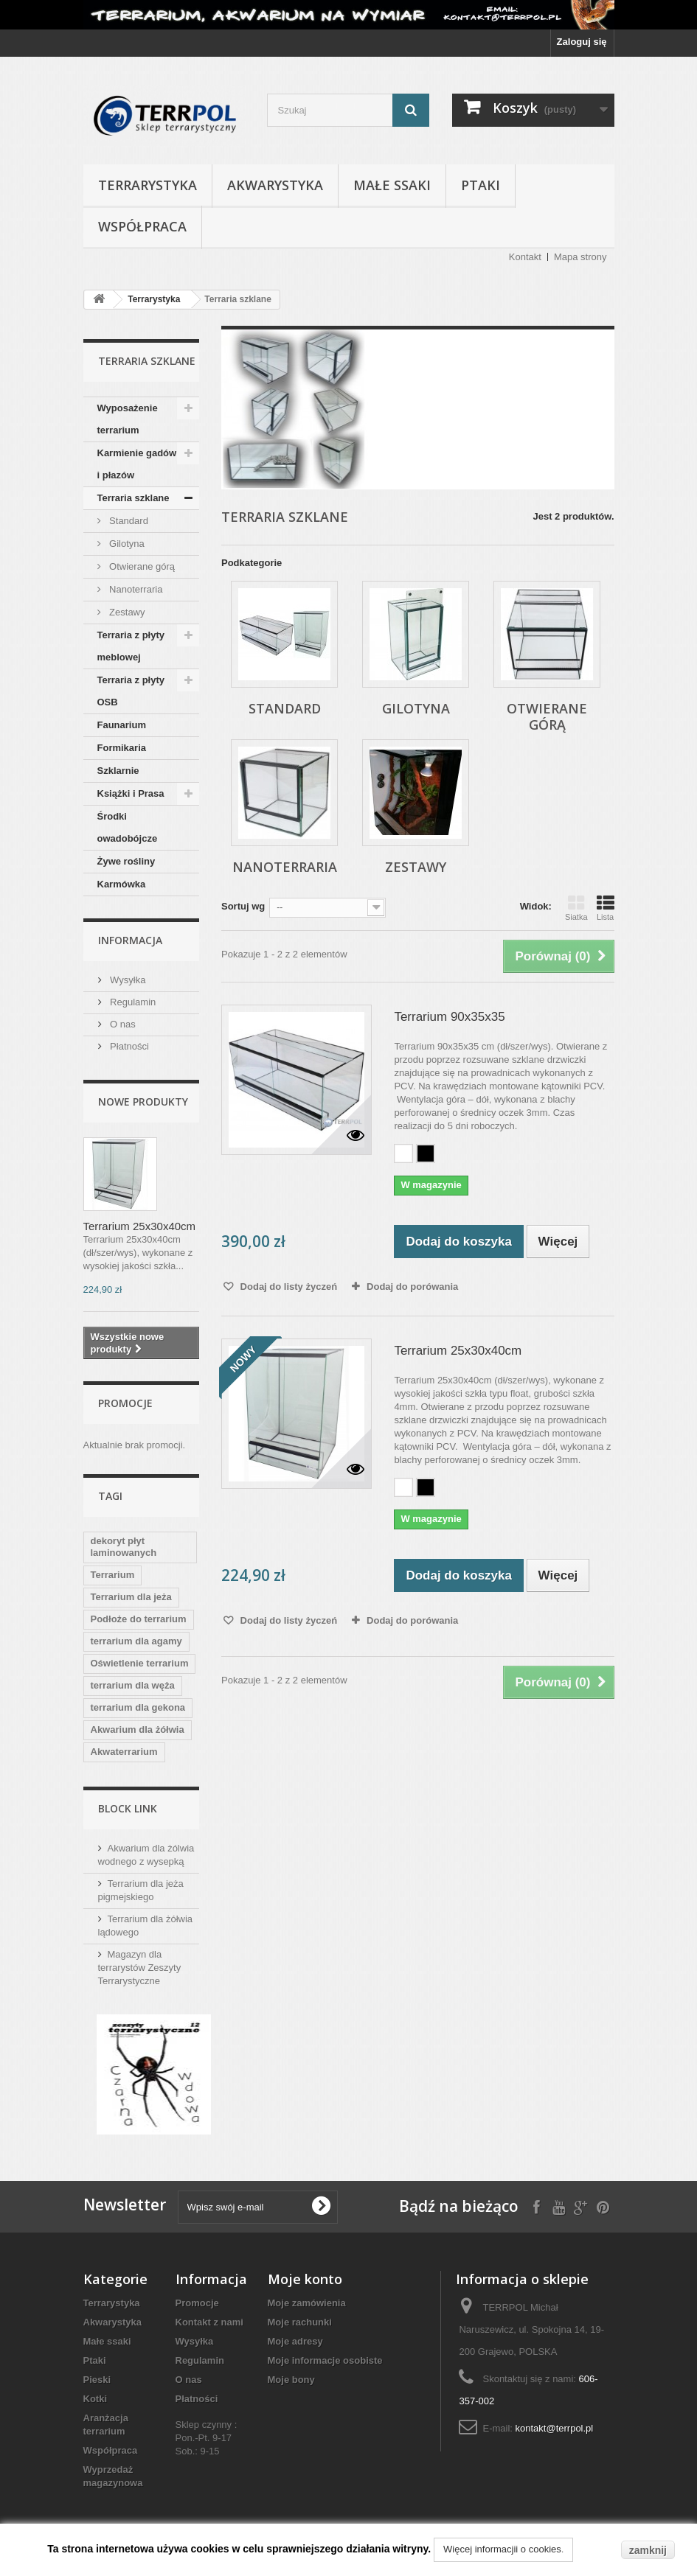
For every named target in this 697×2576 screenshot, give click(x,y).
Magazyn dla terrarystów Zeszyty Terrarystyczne (139, 1967)
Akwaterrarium (124, 1751)
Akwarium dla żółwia (137, 1729)
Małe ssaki (392, 185)
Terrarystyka (147, 185)
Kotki (95, 2398)
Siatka (576, 908)
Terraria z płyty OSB (131, 691)
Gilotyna (126, 543)
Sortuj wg (243, 906)
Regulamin (132, 1002)
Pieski (97, 2379)
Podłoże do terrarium (139, 1618)
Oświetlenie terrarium (140, 1663)
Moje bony (291, 2379)
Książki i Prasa (130, 793)
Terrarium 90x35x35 (449, 1017)
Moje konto (305, 2279)
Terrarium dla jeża (131, 1596)
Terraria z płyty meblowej (131, 646)
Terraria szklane (133, 497)
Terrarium (113, 1574)
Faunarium (121, 724)
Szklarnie (118, 770)
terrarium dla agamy (136, 1641)
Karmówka (121, 884)
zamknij (648, 2550)
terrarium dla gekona (138, 1707)
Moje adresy (295, 2341)
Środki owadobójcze (127, 827)
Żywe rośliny (126, 861)
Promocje (125, 1403)
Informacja (130, 940)
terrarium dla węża (133, 1685)
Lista (605, 908)
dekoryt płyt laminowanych (124, 1546)
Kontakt (525, 256)
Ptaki (480, 185)
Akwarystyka (275, 185)
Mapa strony (580, 256)
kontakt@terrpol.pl (555, 2428)
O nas (122, 1024)
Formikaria (121, 747)
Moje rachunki (300, 2322)
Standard (127, 520)
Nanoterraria (135, 589)
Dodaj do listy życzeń (287, 1286)
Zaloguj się (582, 41)
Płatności (128, 1046)
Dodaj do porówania (412, 1286)
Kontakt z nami (209, 2322)
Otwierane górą (141, 566)
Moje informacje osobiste (325, 2360)
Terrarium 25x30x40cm (139, 1226)
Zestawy (126, 612)
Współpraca (142, 226)
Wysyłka (127, 979)
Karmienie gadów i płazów (137, 464)
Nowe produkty (143, 1102)
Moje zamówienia (307, 2302)
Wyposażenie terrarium (127, 419)
